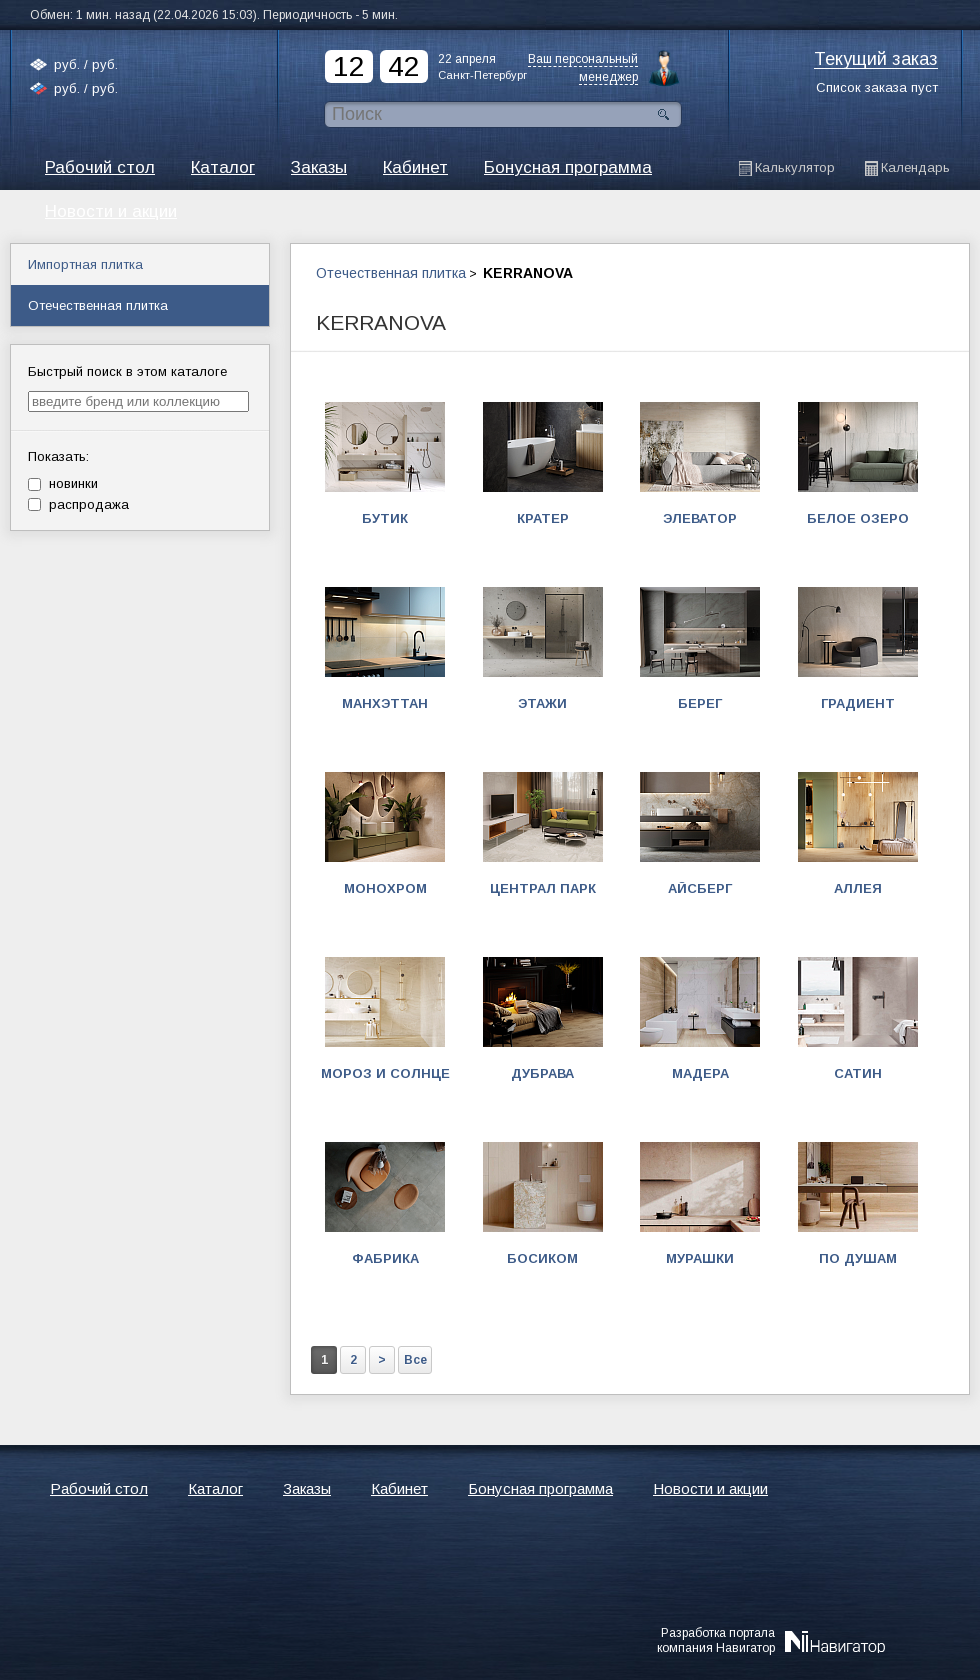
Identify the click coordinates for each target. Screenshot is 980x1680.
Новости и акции (710, 1488)
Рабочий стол (100, 167)
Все (415, 1360)
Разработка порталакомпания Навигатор (716, 1640)
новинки (63, 483)
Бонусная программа (568, 167)
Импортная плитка (85, 264)
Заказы (319, 167)
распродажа (78, 504)
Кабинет (415, 167)
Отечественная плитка (391, 273)
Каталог (223, 167)
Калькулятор (795, 167)
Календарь (915, 167)
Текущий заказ (876, 59)
